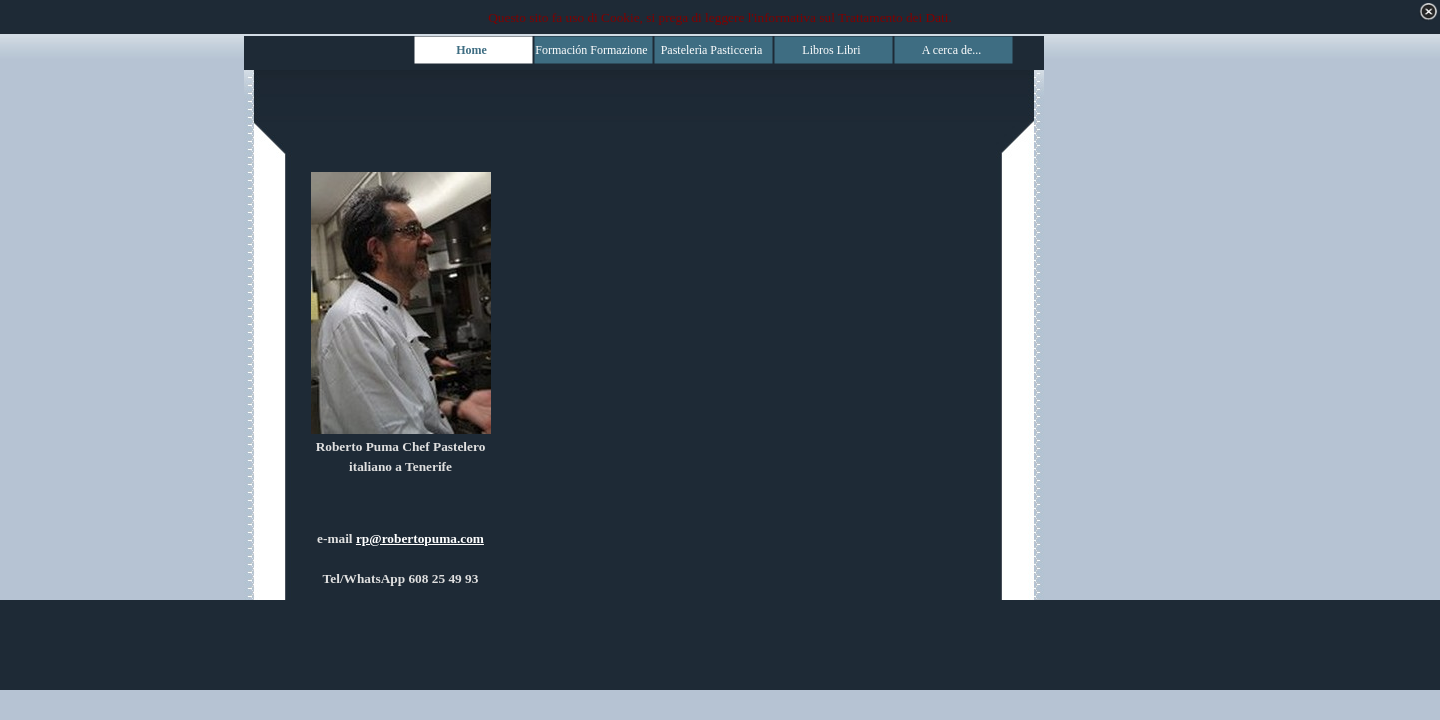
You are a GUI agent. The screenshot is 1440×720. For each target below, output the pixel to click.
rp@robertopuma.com (420, 538)
